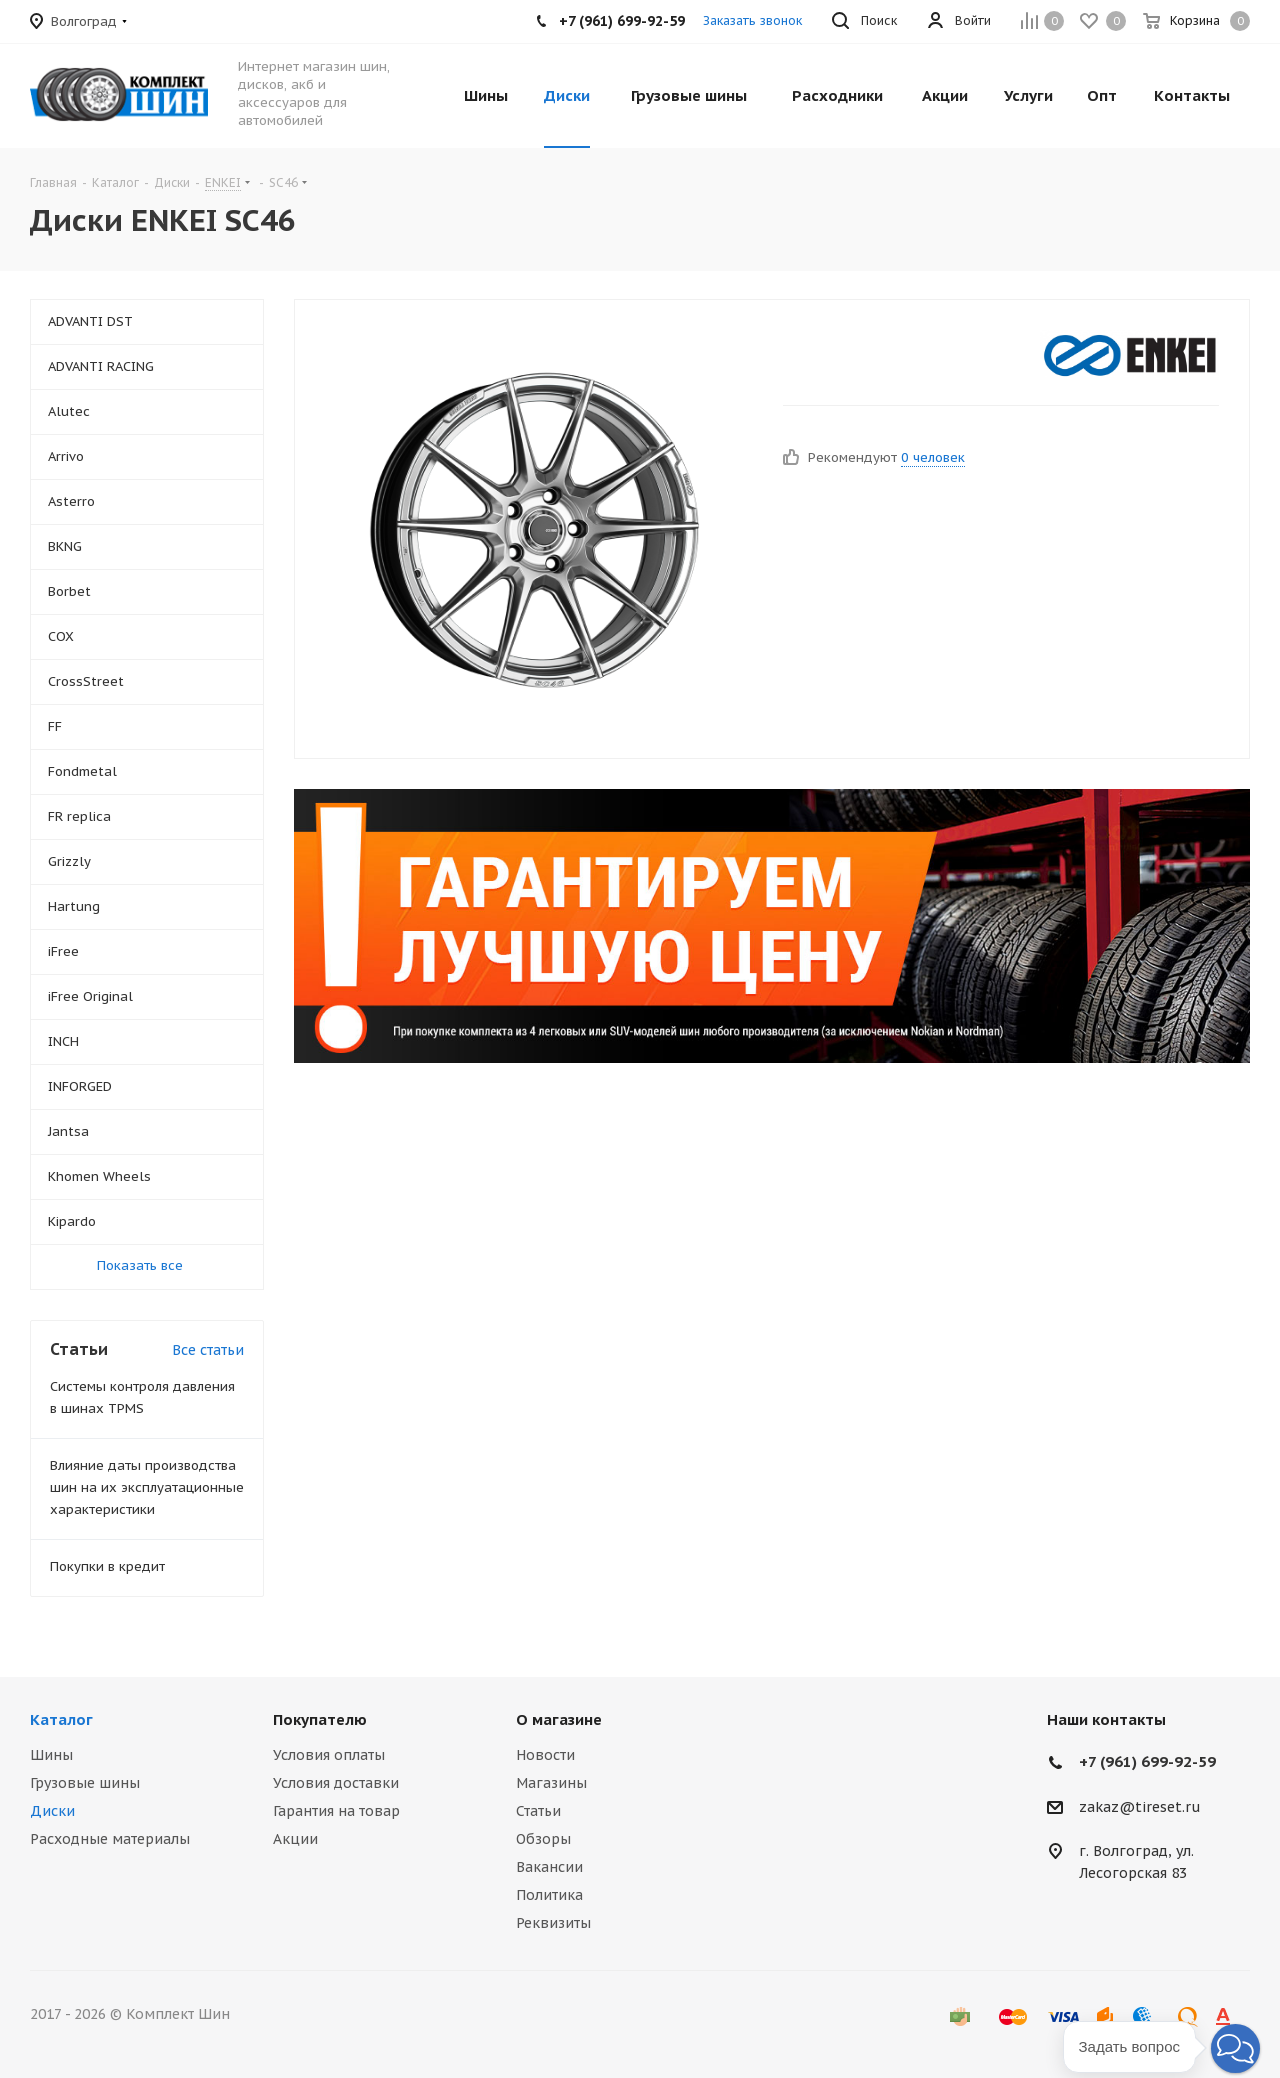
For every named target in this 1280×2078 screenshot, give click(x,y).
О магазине (559, 1719)
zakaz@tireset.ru (1140, 1807)
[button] (1235, 2048)
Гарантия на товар (336, 1811)
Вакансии (549, 1867)
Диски (52, 1811)
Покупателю (320, 1719)
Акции (295, 1839)
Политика (549, 1895)
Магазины (551, 1783)
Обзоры (543, 1839)
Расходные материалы (110, 1839)
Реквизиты (553, 1923)
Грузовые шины (85, 1783)
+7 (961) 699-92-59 (1147, 1761)
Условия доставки (336, 1783)
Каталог (61, 1719)
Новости (545, 1755)
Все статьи (208, 1350)
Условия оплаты (329, 1755)
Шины (51, 1755)
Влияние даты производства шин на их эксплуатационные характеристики (147, 1487)
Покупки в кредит (107, 1566)
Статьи (538, 1811)
